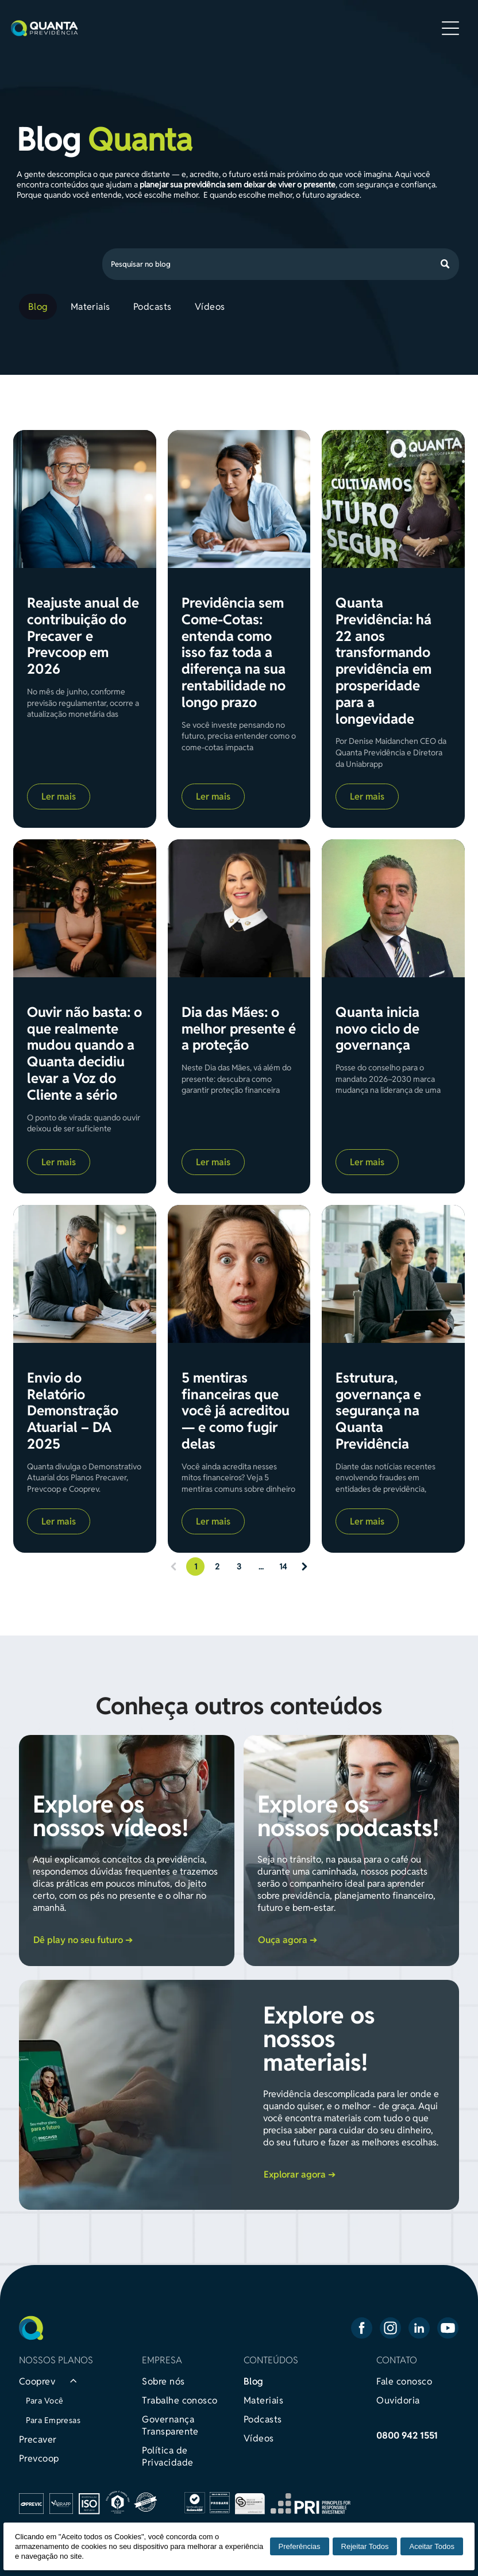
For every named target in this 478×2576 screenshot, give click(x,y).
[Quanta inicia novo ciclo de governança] (393, 908)
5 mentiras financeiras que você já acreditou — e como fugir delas (236, 1411)
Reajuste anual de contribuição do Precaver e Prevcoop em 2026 (83, 636)
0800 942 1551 (407, 2435)
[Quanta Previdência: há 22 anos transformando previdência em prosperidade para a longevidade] (393, 499)
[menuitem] (40, 307)
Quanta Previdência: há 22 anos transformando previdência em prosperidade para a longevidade (383, 661)
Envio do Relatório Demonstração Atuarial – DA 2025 (72, 1411)
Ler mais (58, 796)
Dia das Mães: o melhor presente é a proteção (239, 1029)
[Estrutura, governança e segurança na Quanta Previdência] (393, 1274)
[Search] (280, 264)
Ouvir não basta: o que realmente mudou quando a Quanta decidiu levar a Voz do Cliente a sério (84, 1054)
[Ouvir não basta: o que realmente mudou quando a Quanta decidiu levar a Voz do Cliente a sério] (84, 908)
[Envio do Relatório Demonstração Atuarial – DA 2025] (84, 1274)
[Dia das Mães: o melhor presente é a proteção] (239, 908)
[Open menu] (450, 28)
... (261, 1566)
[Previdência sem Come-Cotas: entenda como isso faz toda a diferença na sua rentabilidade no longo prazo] (239, 499)
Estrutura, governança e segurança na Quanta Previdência (378, 1411)
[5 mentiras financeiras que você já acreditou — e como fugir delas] (239, 1274)
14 (283, 1566)
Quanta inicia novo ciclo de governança (377, 1029)
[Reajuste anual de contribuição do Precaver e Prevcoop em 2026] (84, 499)
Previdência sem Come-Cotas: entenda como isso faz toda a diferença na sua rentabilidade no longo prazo (234, 653)
